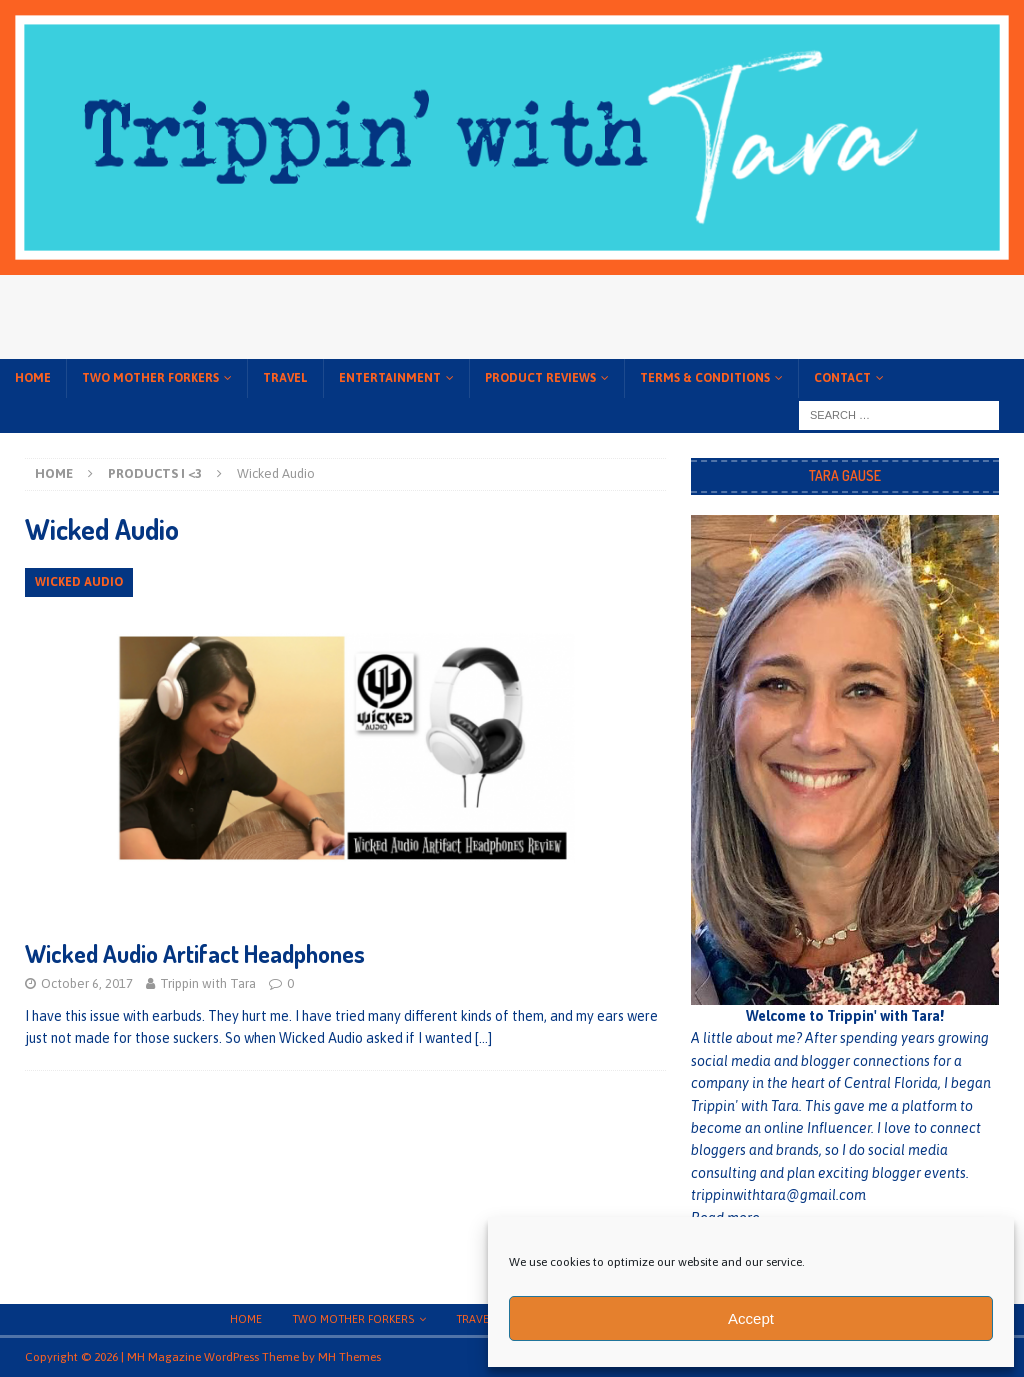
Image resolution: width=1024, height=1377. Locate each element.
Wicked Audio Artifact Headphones (195, 953)
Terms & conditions (705, 378)
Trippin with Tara (208, 983)
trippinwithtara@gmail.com (778, 1195)
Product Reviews (540, 378)
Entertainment (390, 378)
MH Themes (349, 1357)
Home (33, 378)
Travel (285, 378)
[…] (483, 1038)
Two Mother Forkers (150, 378)
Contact (842, 378)
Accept (751, 1318)
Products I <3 (155, 473)
